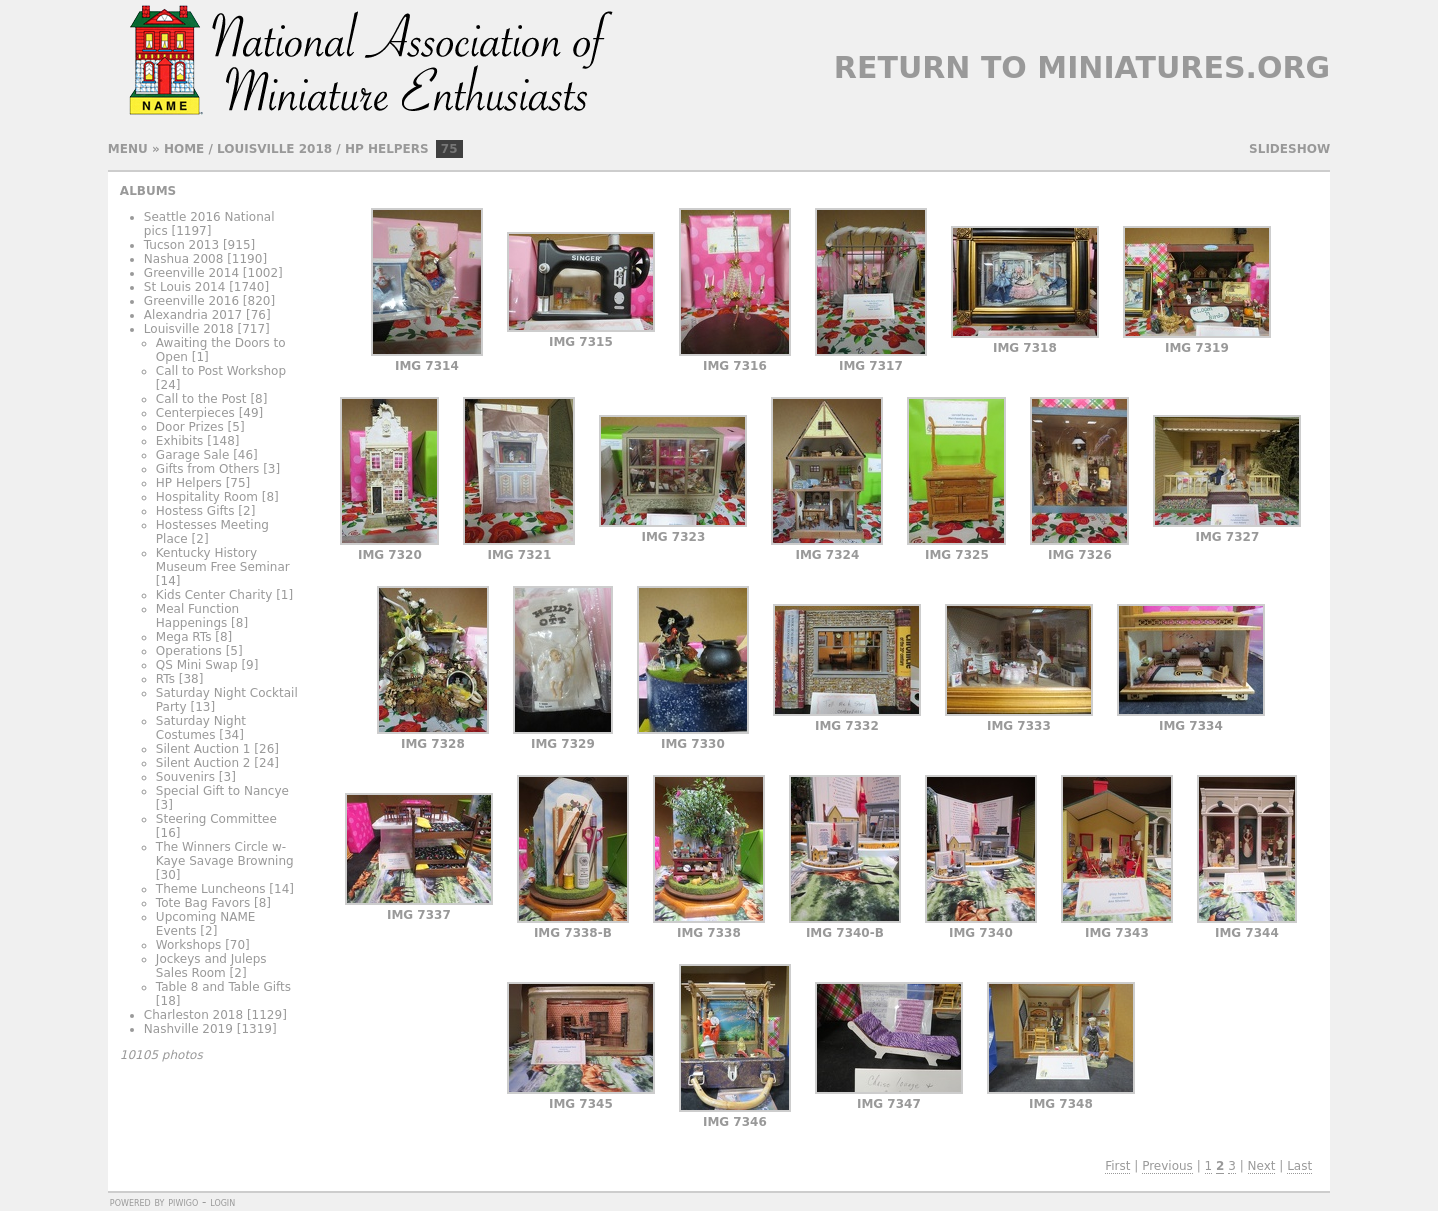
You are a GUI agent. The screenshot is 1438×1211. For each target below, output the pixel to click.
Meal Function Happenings (197, 616)
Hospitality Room (207, 497)
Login (222, 1202)
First (1117, 1166)
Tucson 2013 (181, 245)
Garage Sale (192, 455)
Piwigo (183, 1202)
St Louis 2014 (185, 287)
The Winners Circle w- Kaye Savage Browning (225, 854)
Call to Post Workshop (221, 371)
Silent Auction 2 (203, 763)
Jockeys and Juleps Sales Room (211, 966)
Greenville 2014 (191, 273)
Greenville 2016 (191, 301)
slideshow (1289, 149)
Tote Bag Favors (203, 903)
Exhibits (180, 441)
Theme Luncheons (211, 889)
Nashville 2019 (188, 1029)
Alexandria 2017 (193, 315)
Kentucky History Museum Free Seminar (223, 560)
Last (1299, 1166)
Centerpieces (195, 413)
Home (184, 149)
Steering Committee (216, 819)
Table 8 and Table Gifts (223, 987)
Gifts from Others (207, 469)
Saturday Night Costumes (201, 728)
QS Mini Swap (197, 665)
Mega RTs (184, 637)
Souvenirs (185, 777)
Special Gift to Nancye (222, 791)
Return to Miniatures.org (1082, 67)
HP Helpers (387, 149)
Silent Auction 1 (203, 749)
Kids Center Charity (214, 595)
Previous (1167, 1166)
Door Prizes (190, 427)
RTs (165, 679)
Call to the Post (201, 399)
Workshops (188, 945)
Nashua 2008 (184, 259)
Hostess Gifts (195, 511)
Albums (148, 191)
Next (1262, 1166)
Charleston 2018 (193, 1015)
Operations (189, 651)
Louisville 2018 (274, 149)
